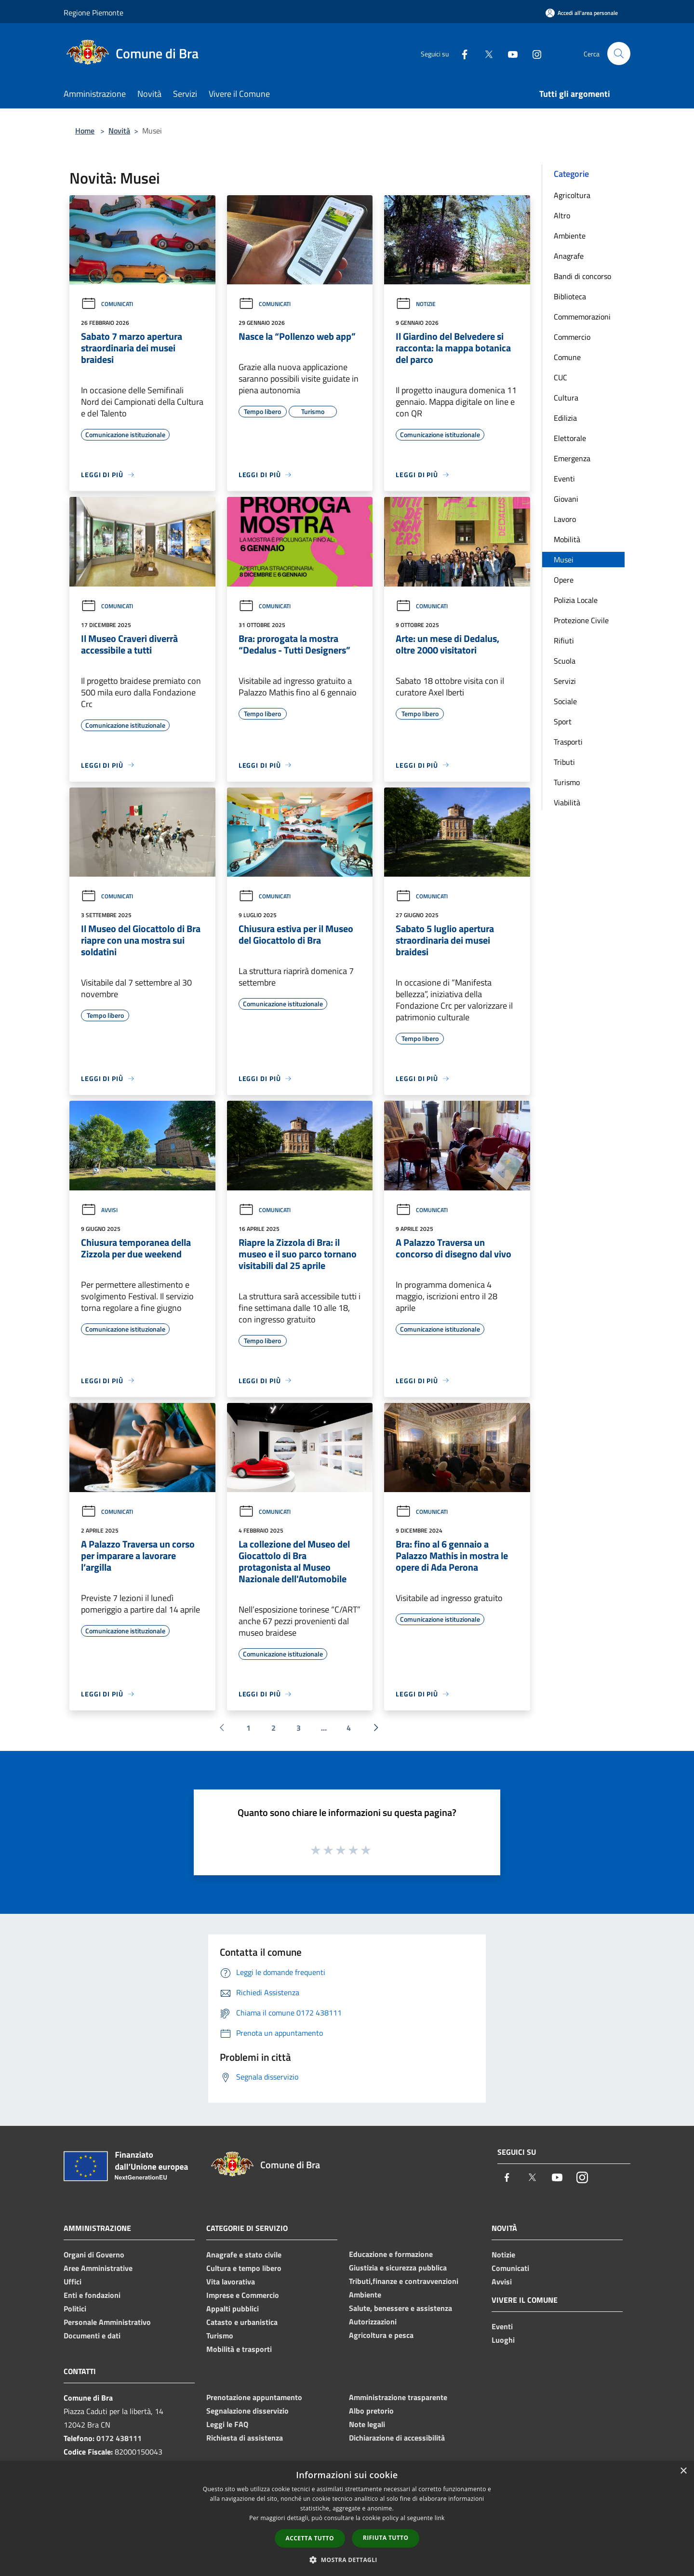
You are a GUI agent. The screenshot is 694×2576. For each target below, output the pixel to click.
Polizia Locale (576, 600)
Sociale (565, 701)
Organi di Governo (94, 2254)
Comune (567, 357)
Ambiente (570, 235)
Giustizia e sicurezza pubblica (398, 2267)
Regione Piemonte (93, 12)
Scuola (564, 661)
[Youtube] (509, 53)
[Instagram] (533, 53)
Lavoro (565, 519)
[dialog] (347, 2518)
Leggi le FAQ (227, 2424)
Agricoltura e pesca (381, 2335)
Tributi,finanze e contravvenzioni (403, 2281)
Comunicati (107, 303)
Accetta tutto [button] (310, 2538)
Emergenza (572, 458)
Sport (563, 721)
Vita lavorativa (230, 2281)
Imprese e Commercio (242, 2295)
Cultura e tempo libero (243, 2268)
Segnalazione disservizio (247, 2410)
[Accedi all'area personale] (581, 12)
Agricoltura (572, 195)
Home (84, 130)
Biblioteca (570, 296)
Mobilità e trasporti (239, 2349)
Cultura (566, 397)
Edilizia (565, 418)
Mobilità (567, 539)
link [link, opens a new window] (440, 2518)
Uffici (72, 2281)
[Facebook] (460, 53)
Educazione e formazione (391, 2254)
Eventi (564, 478)
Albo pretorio (371, 2410)
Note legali (367, 2424)
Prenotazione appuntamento (254, 2397)
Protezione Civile (581, 620)
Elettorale (570, 438)
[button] (347, 2559)
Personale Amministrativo (107, 2322)
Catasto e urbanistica (242, 2322)
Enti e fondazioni (92, 2295)
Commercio (572, 337)
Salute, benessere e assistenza (400, 2308)
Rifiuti (564, 640)
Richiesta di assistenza (244, 2437)
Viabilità (567, 802)
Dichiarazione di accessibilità (397, 2437)
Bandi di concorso (582, 276)
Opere (564, 580)
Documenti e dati (92, 2335)
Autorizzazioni (373, 2321)
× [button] (683, 2471)
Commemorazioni (582, 316)
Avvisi (99, 1210)
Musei (564, 559)
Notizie (416, 303)
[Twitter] (484, 53)
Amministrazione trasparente (398, 2397)
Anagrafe (569, 256)
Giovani (566, 499)
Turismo (567, 782)
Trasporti (568, 741)
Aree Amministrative (98, 2268)
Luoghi (503, 2340)
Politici (75, 2308)
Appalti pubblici (232, 2308)
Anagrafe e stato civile (243, 2254)
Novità (119, 130)
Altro (562, 215)
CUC (560, 377)
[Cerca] (618, 53)
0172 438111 (119, 2438)
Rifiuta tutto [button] (386, 2538)
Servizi (565, 681)
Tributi (564, 762)
